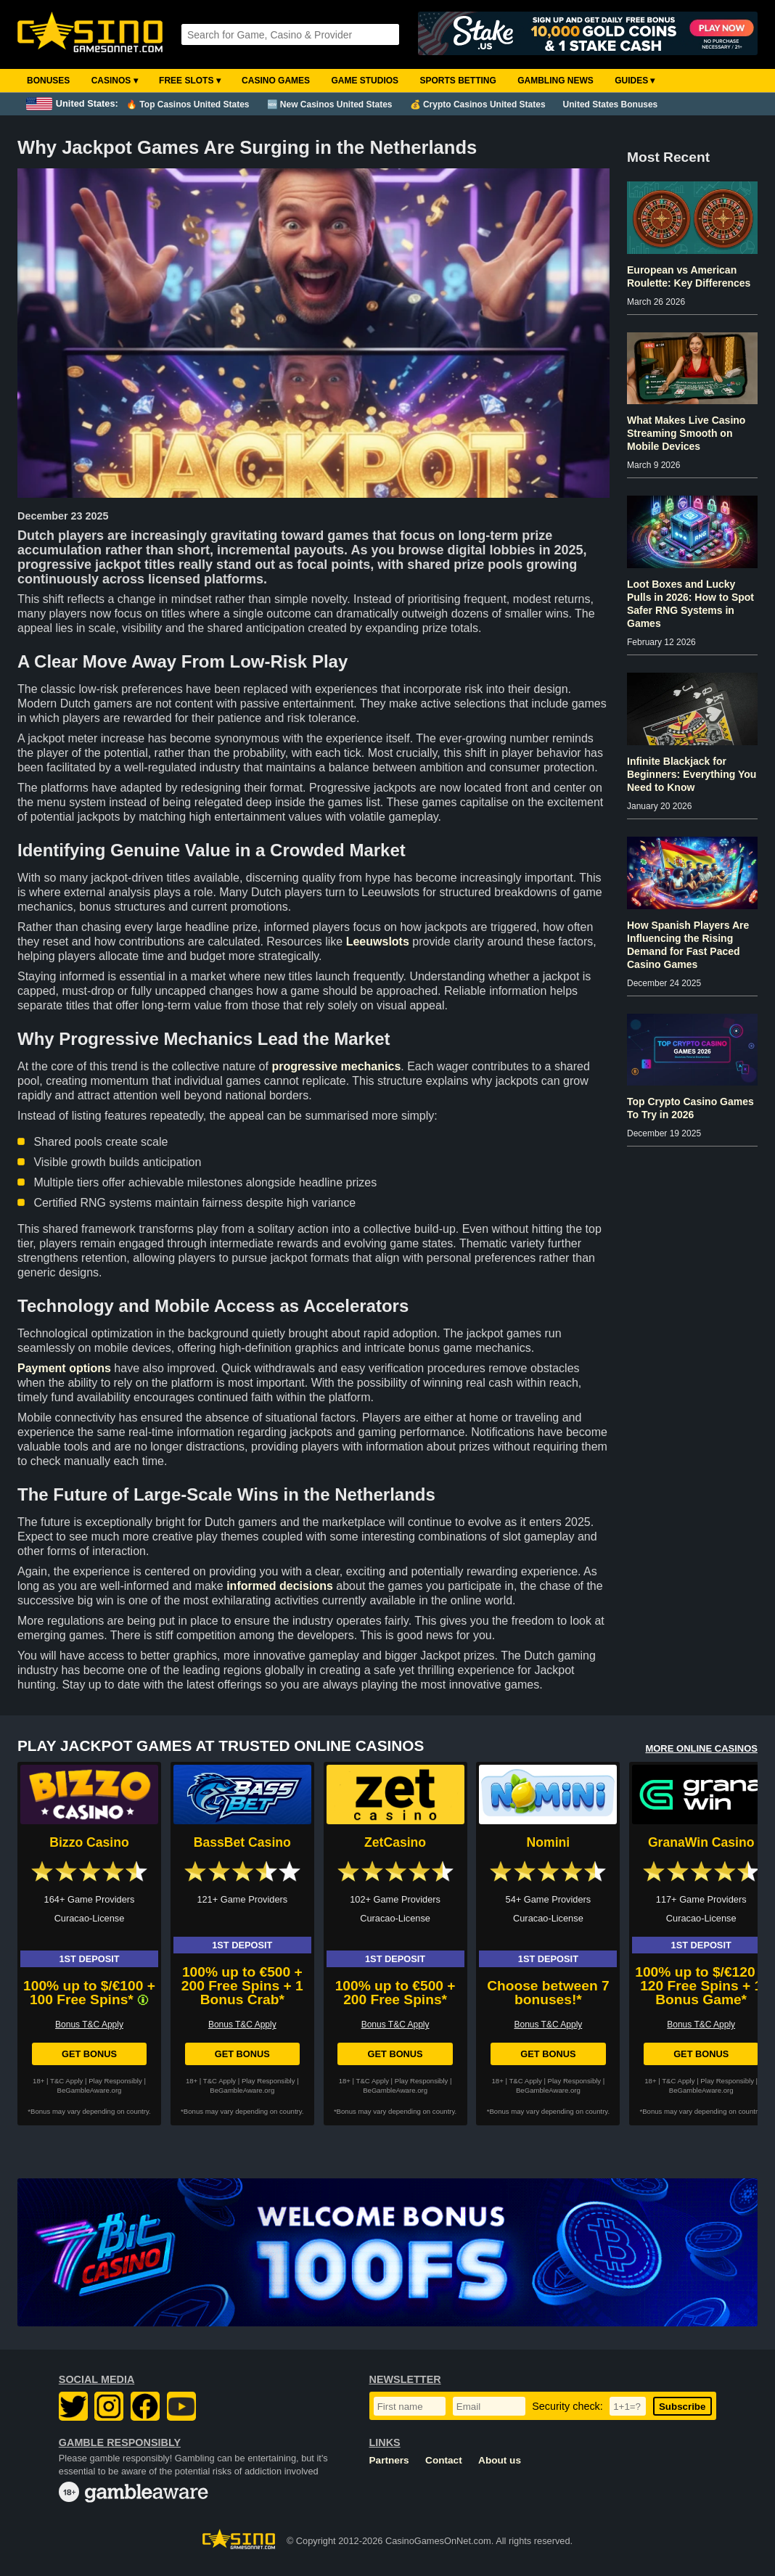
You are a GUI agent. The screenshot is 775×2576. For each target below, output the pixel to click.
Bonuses (48, 80)
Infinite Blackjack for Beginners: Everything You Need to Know (691, 774)
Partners (389, 2460)
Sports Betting (457, 80)
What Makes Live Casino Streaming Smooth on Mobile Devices (686, 433)
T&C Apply (66, 2081)
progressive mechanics (336, 1066)
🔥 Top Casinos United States (187, 104)
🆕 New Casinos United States (330, 104)
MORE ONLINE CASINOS (701, 1748)
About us (499, 2460)
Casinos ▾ (114, 80)
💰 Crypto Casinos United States (478, 104)
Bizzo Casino (88, 1842)
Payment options (64, 1368)
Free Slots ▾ (190, 80)
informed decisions (279, 1586)
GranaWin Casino (701, 1842)
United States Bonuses (610, 104)
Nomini (548, 1842)
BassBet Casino (242, 1842)
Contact (443, 2460)
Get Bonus (89, 2053)
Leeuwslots (377, 941)
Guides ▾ (635, 80)
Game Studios (364, 80)
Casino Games (276, 80)
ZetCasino (395, 1842)
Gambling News (555, 80)
